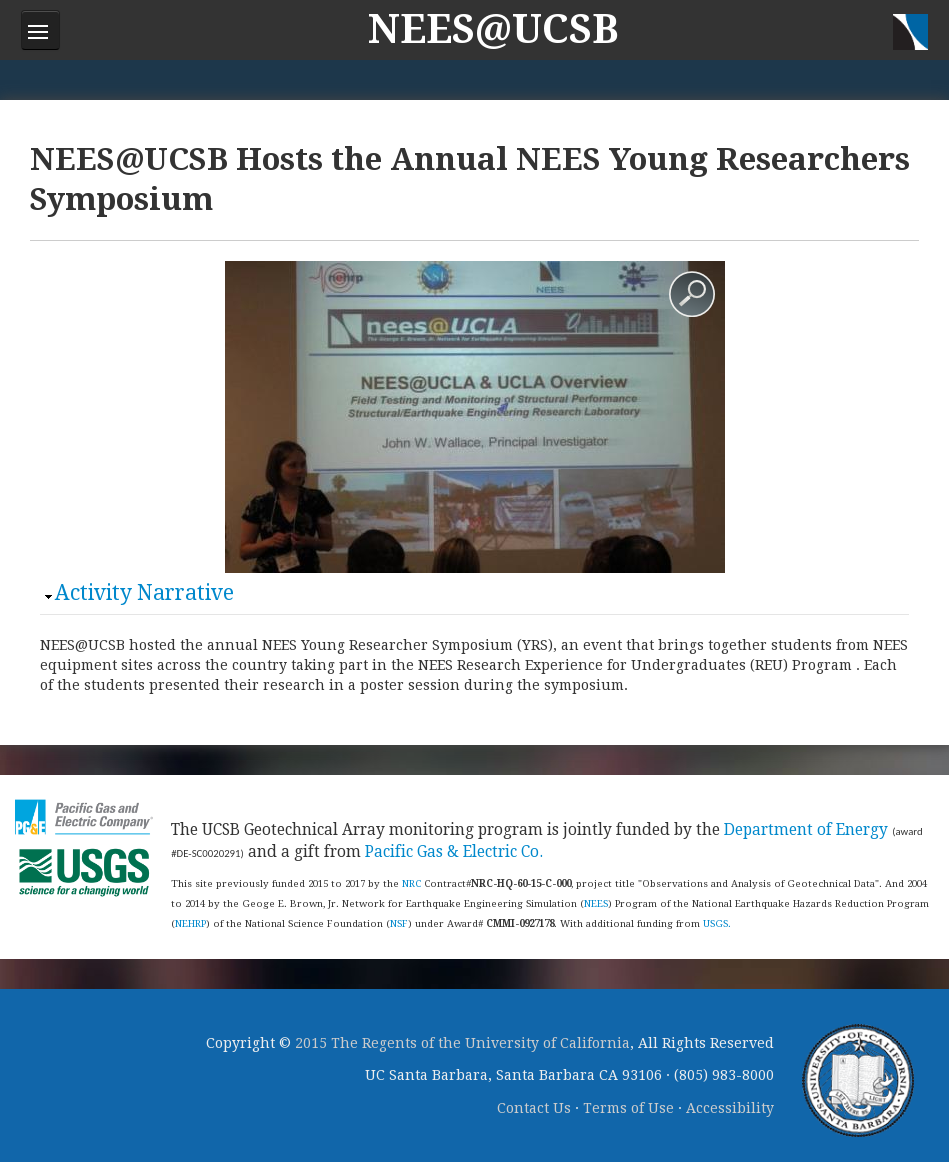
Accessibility (730, 1108)
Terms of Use (628, 1108)
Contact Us (534, 1108)
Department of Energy (806, 830)
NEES (596, 903)
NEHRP (190, 923)
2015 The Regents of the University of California (462, 1043)
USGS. (717, 923)
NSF (399, 923)
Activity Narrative (144, 592)
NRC (411, 883)
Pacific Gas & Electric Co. (454, 852)
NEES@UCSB (493, 29)
